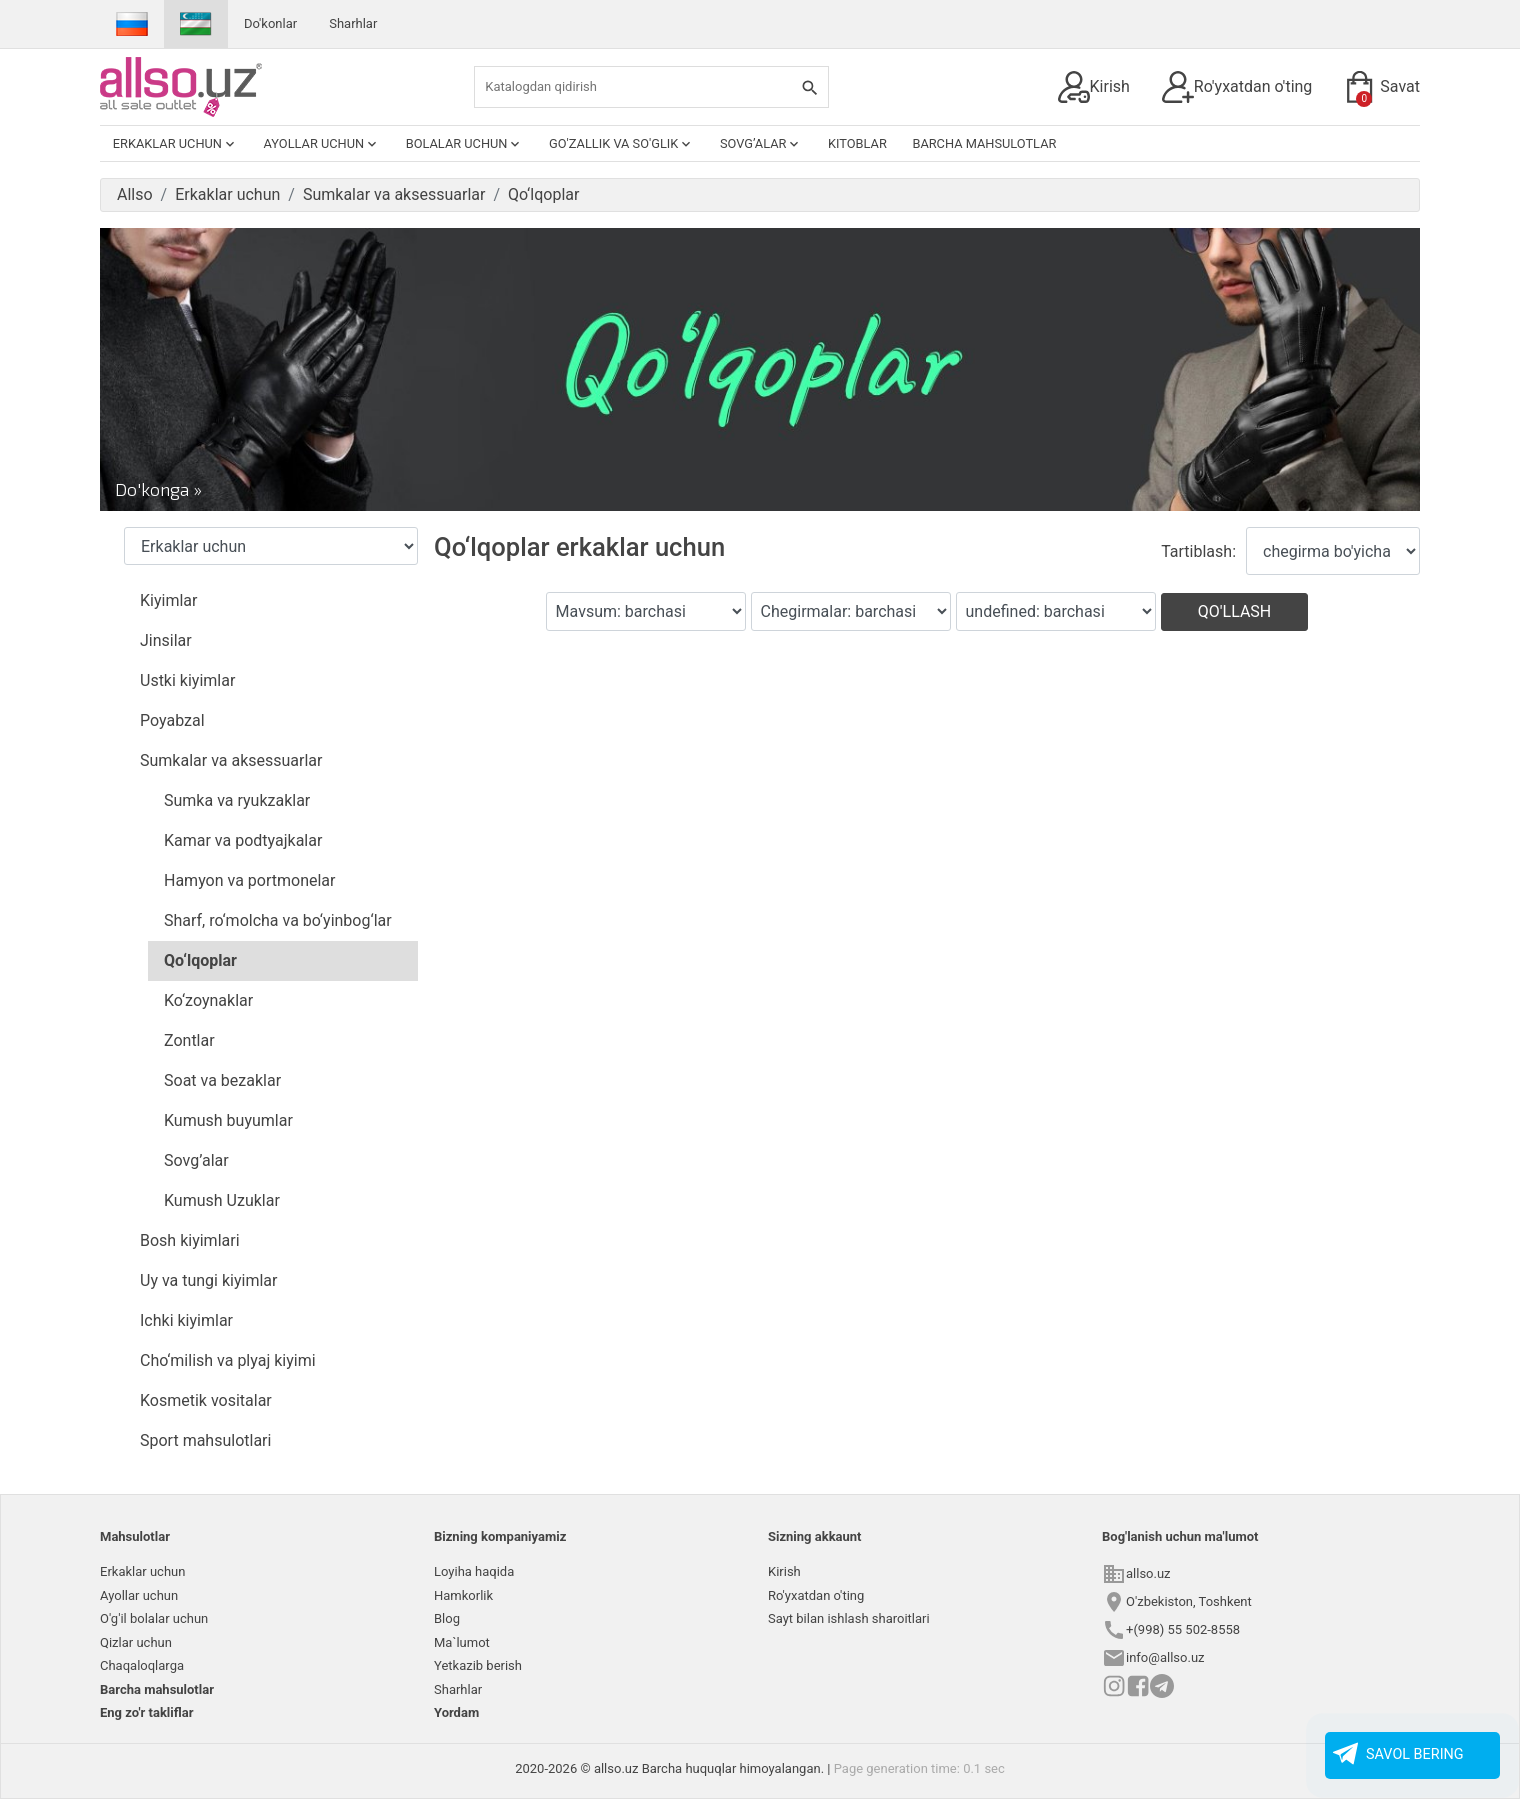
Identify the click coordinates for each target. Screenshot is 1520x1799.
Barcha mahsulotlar (984, 143)
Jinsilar (166, 640)
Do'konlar (270, 23)
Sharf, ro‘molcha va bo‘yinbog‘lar (278, 920)
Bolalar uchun (465, 144)
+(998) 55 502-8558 (1183, 1629)
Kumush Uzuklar (222, 1200)
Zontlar (189, 1040)
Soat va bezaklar (222, 1080)
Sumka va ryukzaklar (237, 800)
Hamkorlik (463, 1595)
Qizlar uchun (136, 1642)
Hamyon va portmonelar (249, 880)
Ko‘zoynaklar (208, 1000)
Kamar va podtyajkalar (243, 840)
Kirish (1094, 87)
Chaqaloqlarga (142, 1665)
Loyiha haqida (474, 1571)
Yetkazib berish (478, 1665)
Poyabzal (172, 720)
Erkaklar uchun (175, 144)
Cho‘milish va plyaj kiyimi (228, 1360)
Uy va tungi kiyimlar (208, 1280)
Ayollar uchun (322, 144)
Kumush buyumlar (228, 1120)
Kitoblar (857, 143)
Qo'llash (1235, 611)
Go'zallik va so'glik (621, 144)
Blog (447, 1618)
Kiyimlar (168, 600)
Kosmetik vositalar (206, 1400)
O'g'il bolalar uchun (154, 1618)
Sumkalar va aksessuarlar (231, 760)
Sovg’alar (761, 144)
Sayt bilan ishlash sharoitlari (849, 1618)
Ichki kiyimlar (186, 1320)
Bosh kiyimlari (190, 1240)
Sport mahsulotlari (205, 1440)
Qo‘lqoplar (200, 960)
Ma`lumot (462, 1642)
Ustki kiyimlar (187, 680)
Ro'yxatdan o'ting (1237, 87)
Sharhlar (353, 23)
